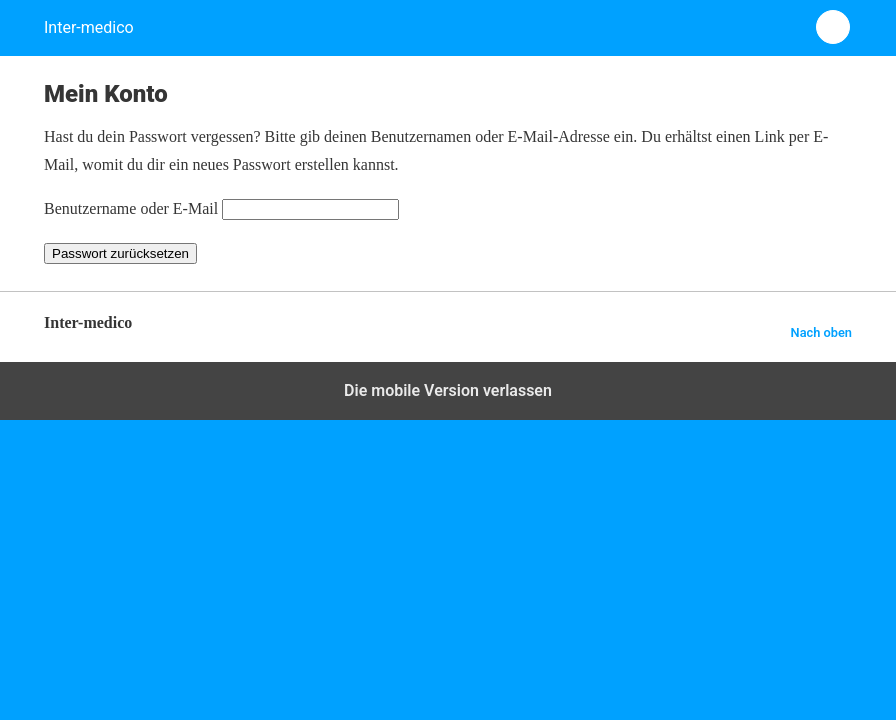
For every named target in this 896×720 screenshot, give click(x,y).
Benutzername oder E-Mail (131, 208)
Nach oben (821, 332)
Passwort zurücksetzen (120, 253)
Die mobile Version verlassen (448, 390)
